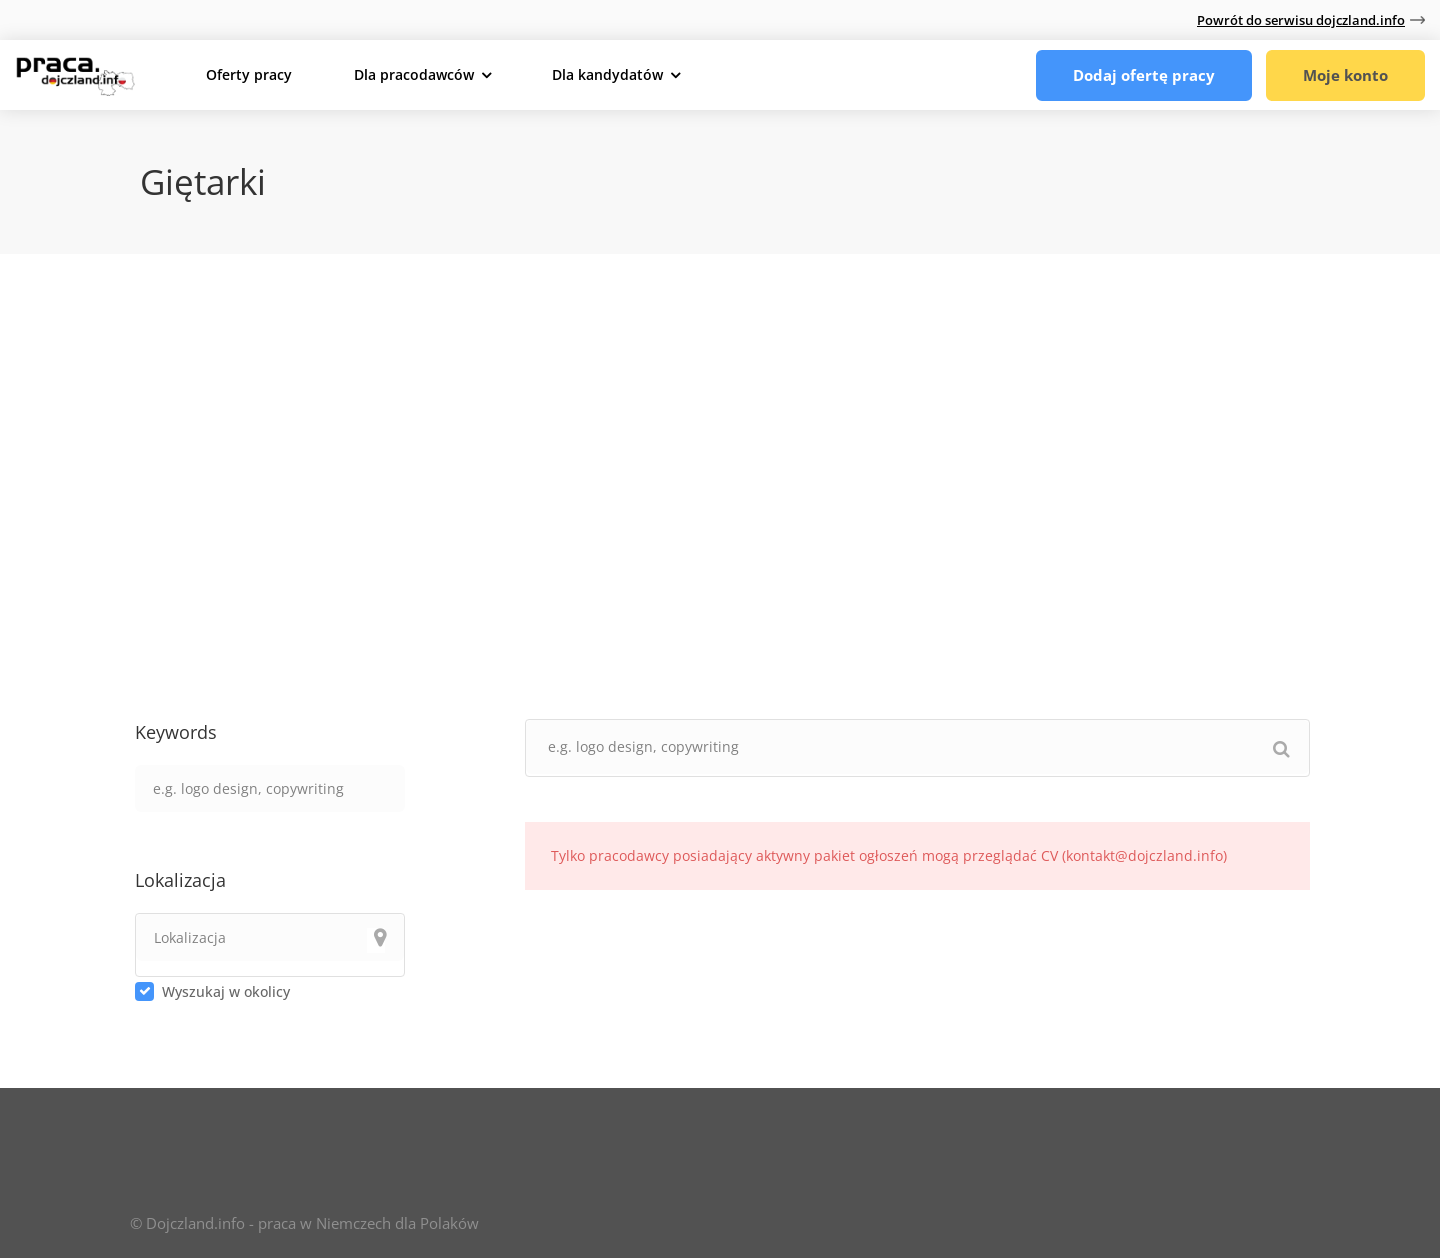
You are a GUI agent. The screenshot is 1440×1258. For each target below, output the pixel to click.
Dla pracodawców (414, 74)
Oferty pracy (249, 74)
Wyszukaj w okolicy (226, 991)
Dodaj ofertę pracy (1144, 75)
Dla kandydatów (607, 74)
